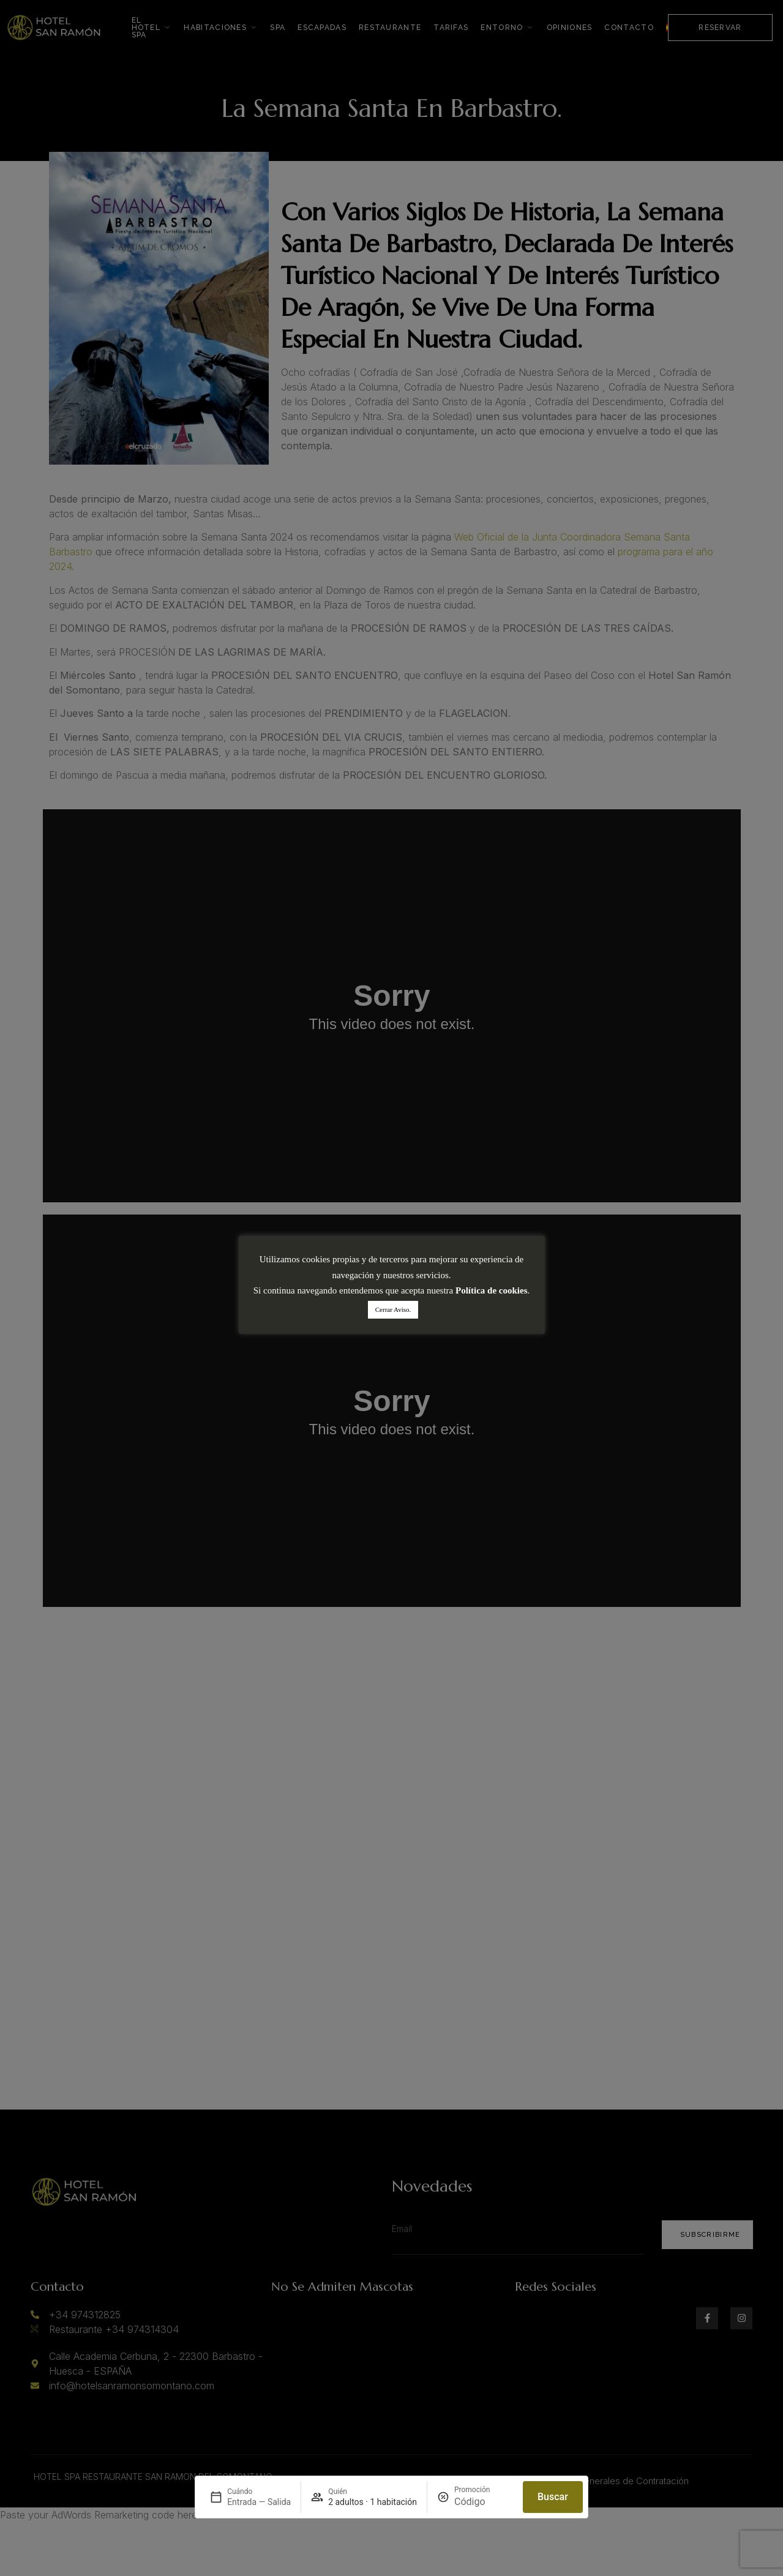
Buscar (553, 2497)
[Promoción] (483, 2502)
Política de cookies (491, 1290)
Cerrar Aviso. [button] (393, 1309)
